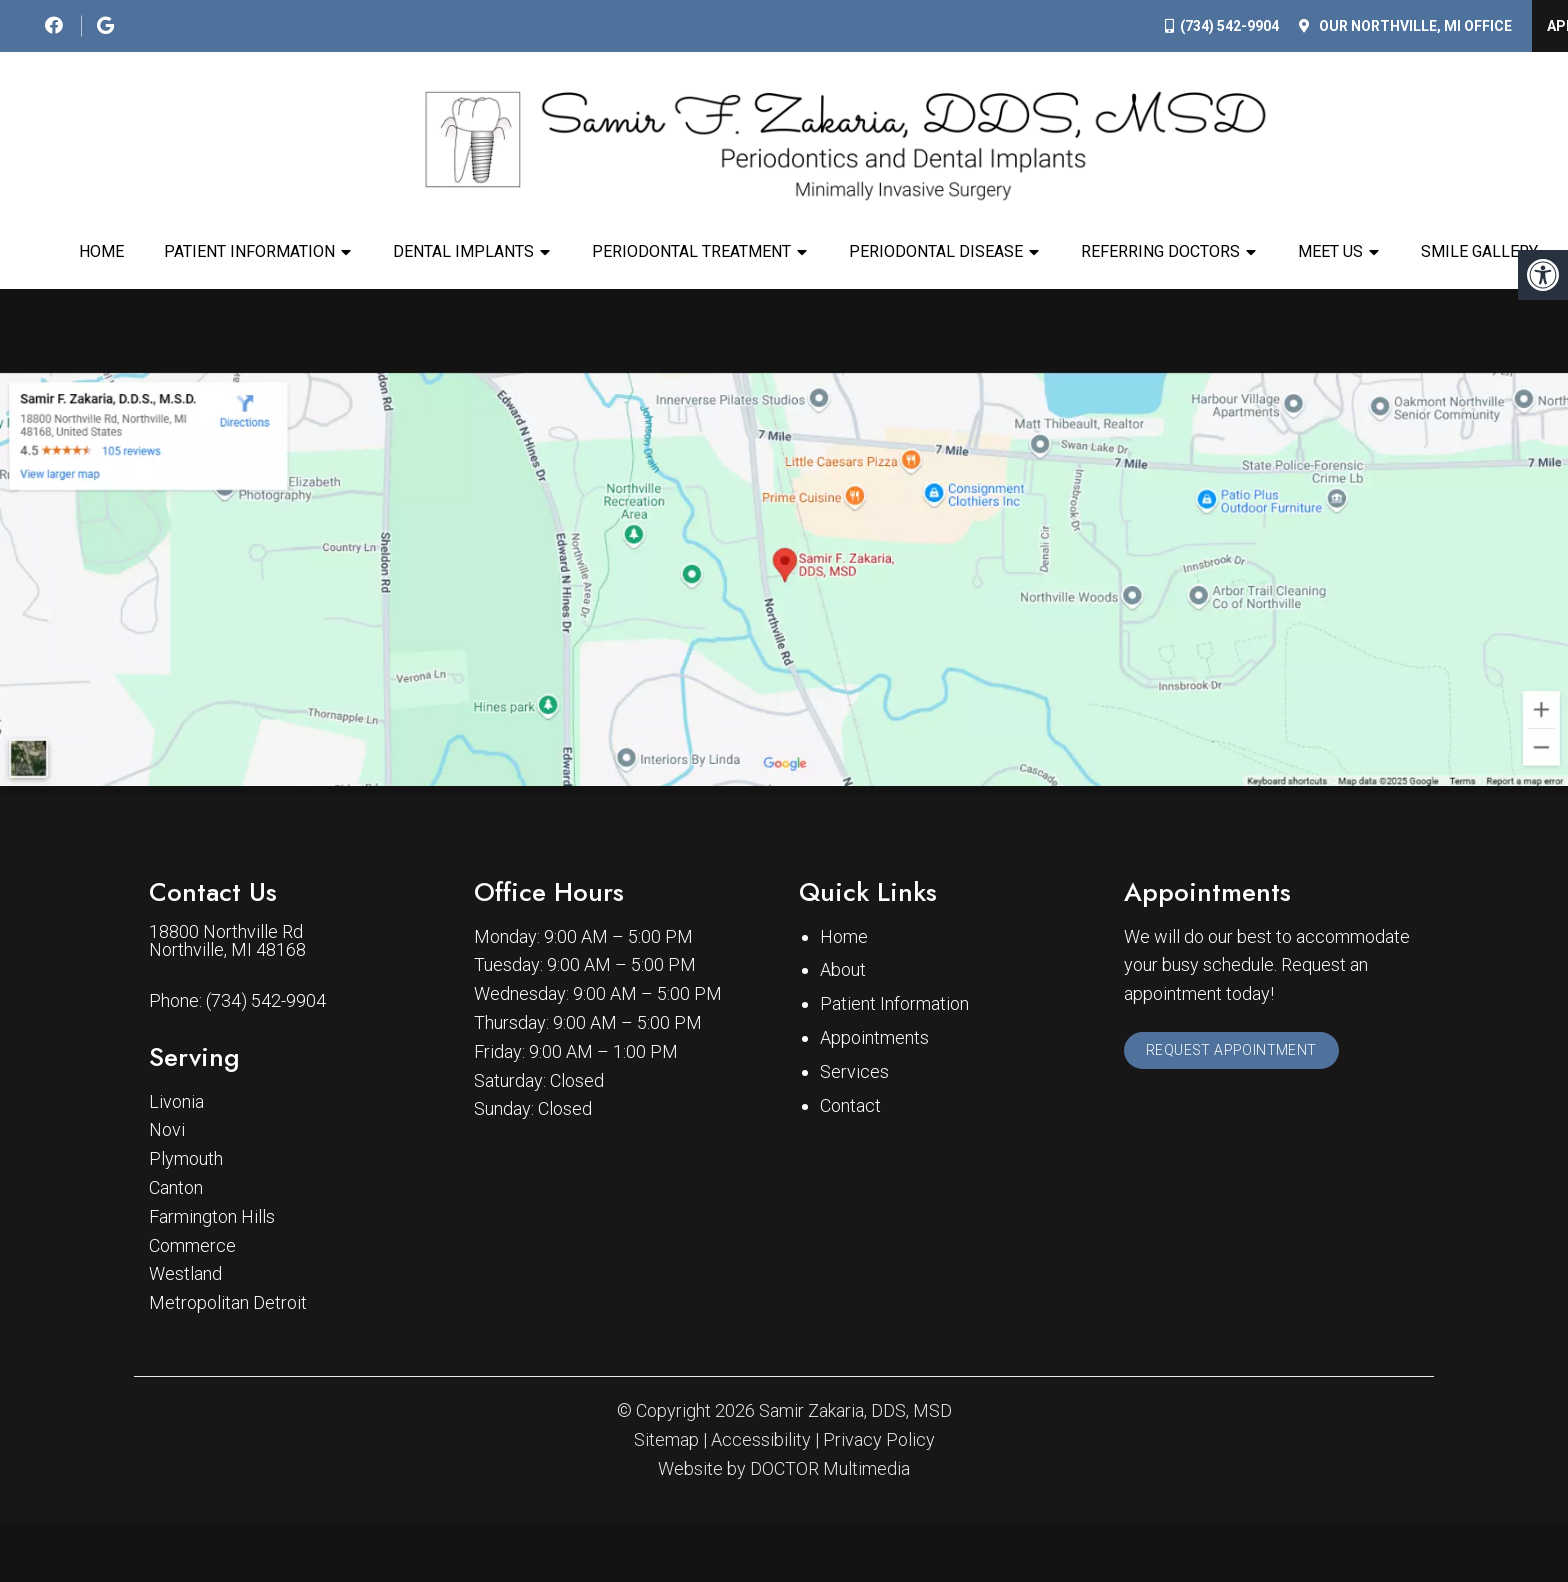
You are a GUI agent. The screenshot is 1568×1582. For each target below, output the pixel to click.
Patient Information (249, 251)
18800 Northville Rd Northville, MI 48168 (227, 1042)
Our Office (1414, 26)
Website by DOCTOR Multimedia (784, 1570)
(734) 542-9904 (1229, 26)
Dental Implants (463, 251)
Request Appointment (1240, 1156)
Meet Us (1330, 251)
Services (854, 1172)
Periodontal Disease (936, 251)
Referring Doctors (1160, 251)
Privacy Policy (879, 1541)
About (843, 1071)
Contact (850, 1206)
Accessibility (761, 1541)
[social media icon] (56, 25)
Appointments (874, 1139)
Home (101, 251)
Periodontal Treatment (691, 251)
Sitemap (666, 1541)
